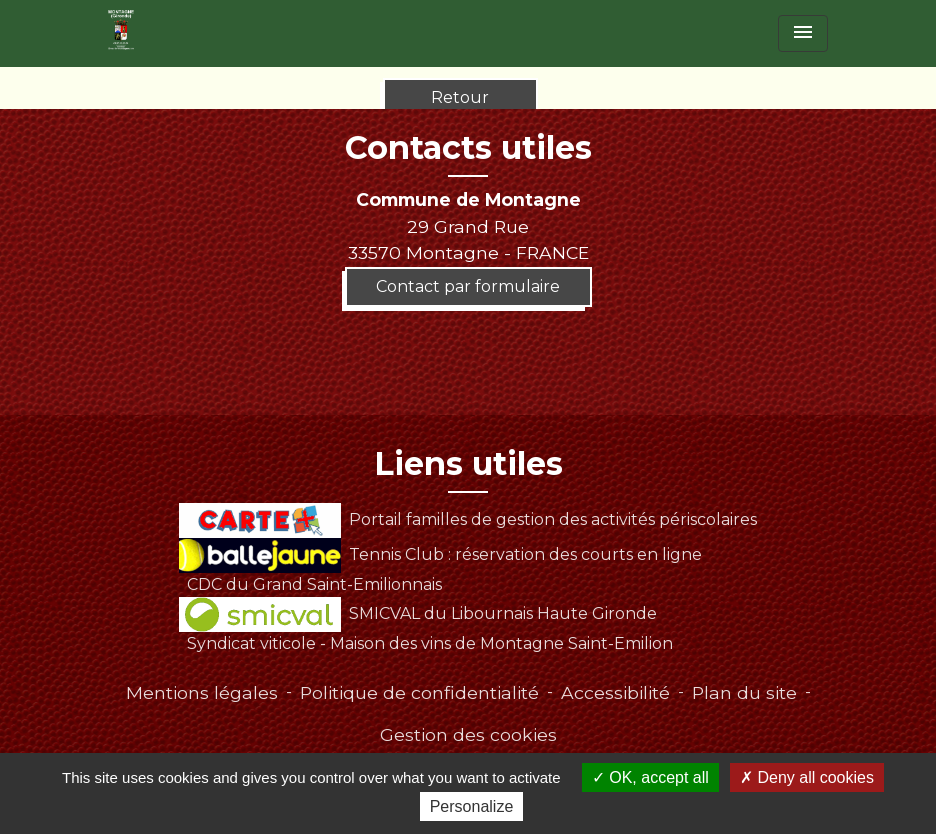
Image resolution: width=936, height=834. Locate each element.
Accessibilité (615, 692)
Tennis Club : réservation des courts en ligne (440, 554)
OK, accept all (650, 777)
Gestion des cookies (468, 734)
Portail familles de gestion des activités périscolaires (467, 519)
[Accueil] (121, 30)
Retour (460, 97)
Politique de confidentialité (419, 692)
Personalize (472, 806)
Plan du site (744, 692)
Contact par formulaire (468, 286)
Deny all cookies (807, 777)
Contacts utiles (468, 148)
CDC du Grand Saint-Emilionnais (314, 584)
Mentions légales (202, 692)
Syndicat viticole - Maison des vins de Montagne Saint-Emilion (430, 643)
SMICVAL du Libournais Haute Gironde (417, 613)
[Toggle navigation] (803, 33)
